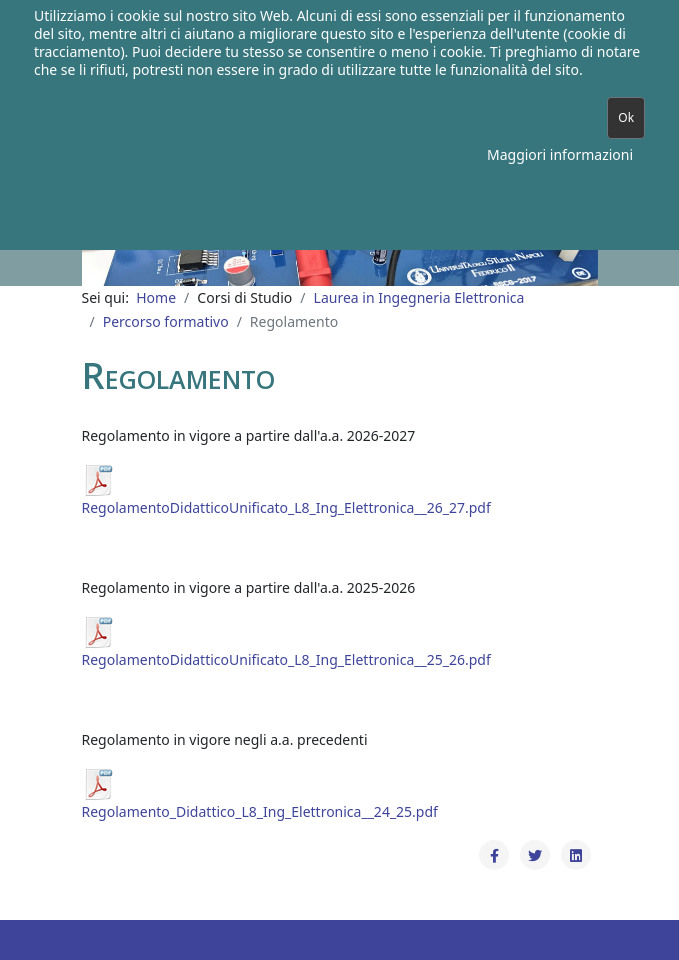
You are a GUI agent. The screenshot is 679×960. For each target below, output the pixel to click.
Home (156, 297)
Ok (626, 117)
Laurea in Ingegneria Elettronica (419, 297)
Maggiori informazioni (560, 154)
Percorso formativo (166, 321)
